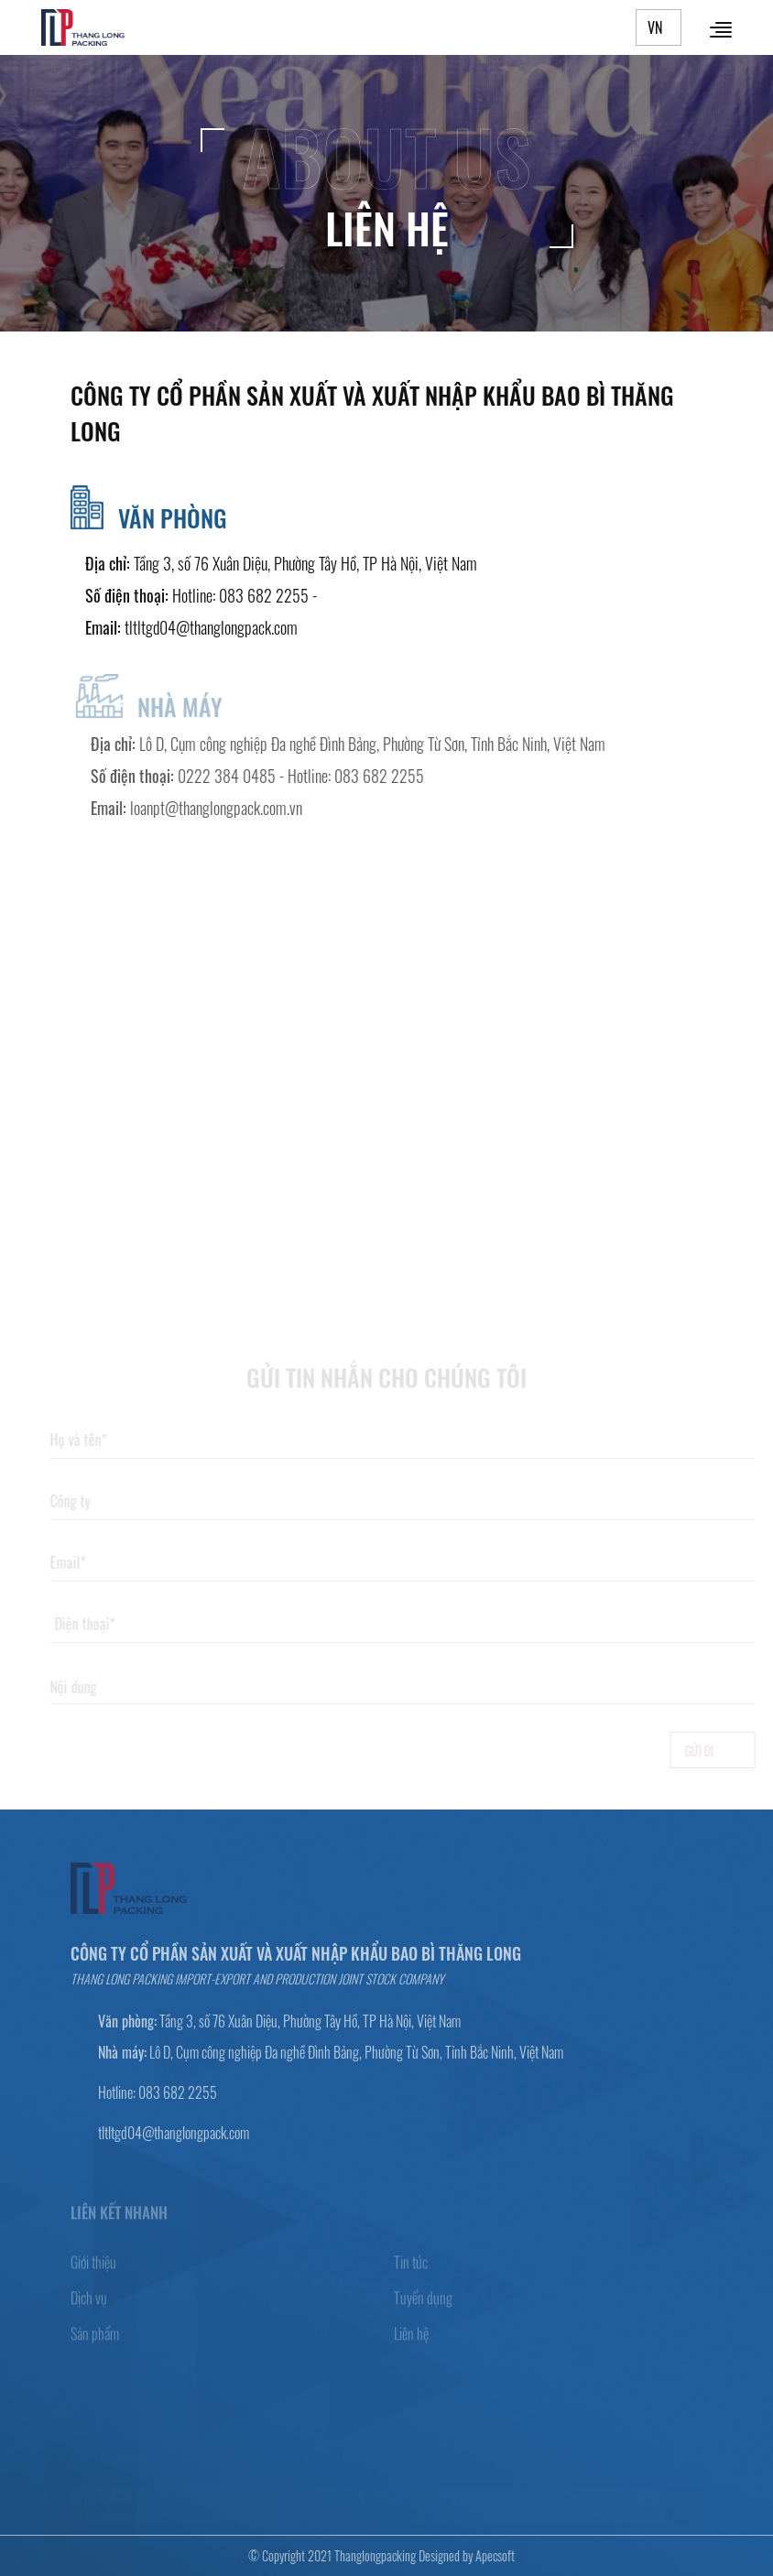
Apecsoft (488, 2555)
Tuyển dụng (423, 2304)
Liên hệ (411, 2340)
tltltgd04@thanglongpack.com (211, 627)
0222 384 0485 (233, 776)
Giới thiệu (93, 2268)
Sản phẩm (95, 2340)
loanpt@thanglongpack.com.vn (222, 808)
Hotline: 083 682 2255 (240, 595)
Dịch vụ (89, 2304)
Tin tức (411, 2268)
